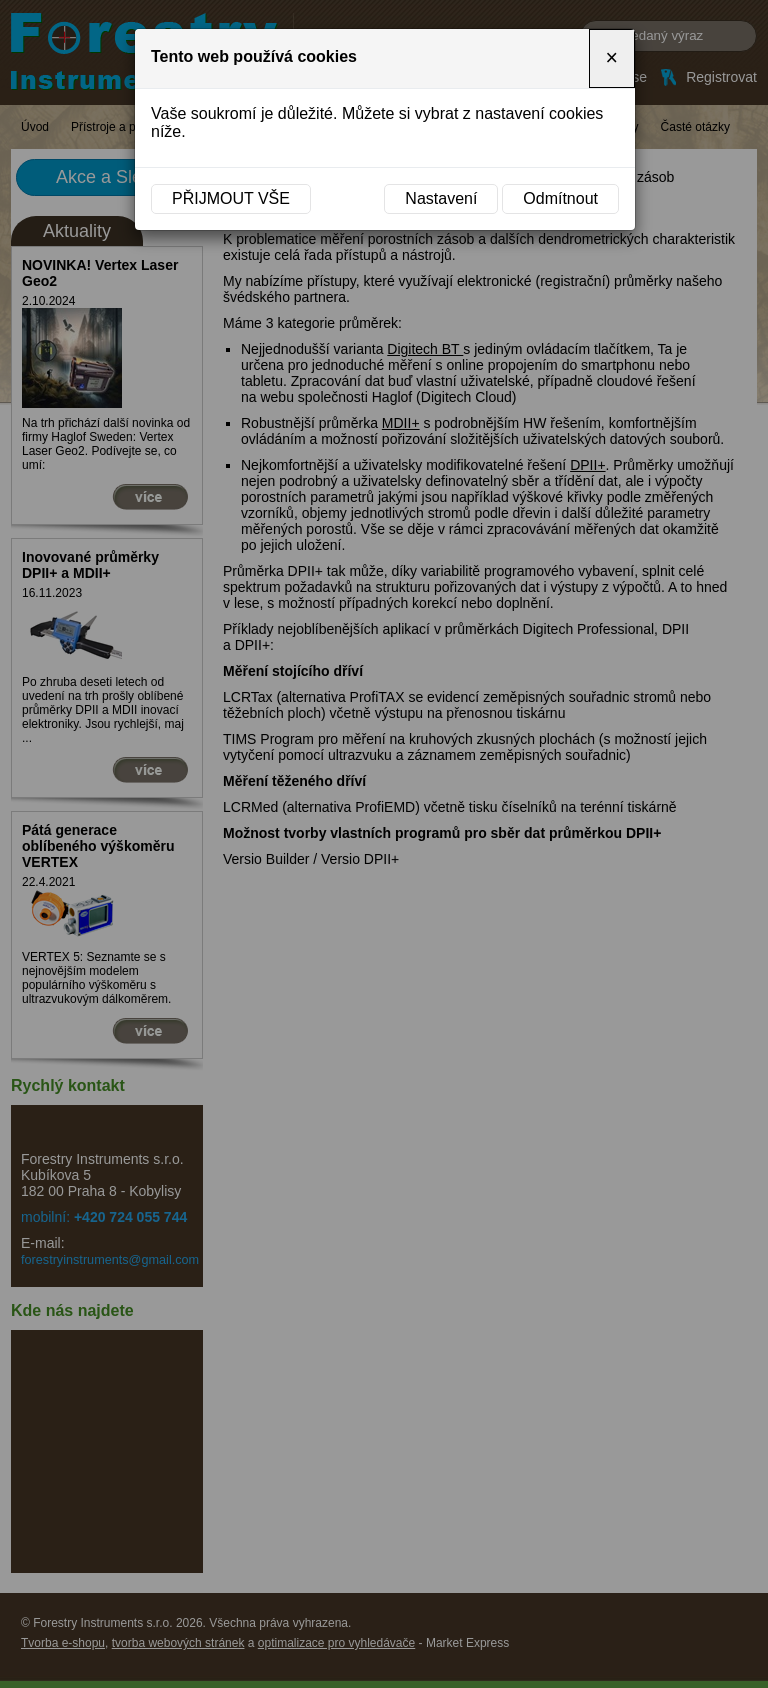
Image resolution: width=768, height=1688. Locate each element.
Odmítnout (560, 198)
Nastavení (441, 198)
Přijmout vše (231, 198)
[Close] (612, 58)
